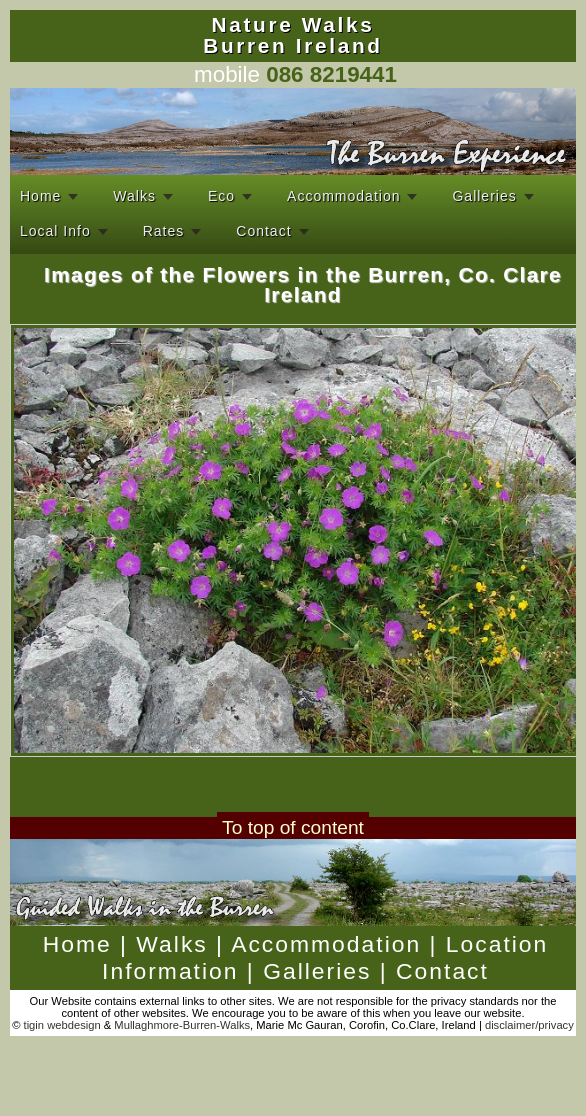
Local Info (55, 231)
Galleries (484, 196)
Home (40, 196)
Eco (221, 196)
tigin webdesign (60, 1025)
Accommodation (343, 196)
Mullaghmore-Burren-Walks (180, 1025)
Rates (164, 231)
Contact (263, 231)
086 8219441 (331, 74)
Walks (134, 196)
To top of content (293, 827)
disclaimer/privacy (529, 1025)
